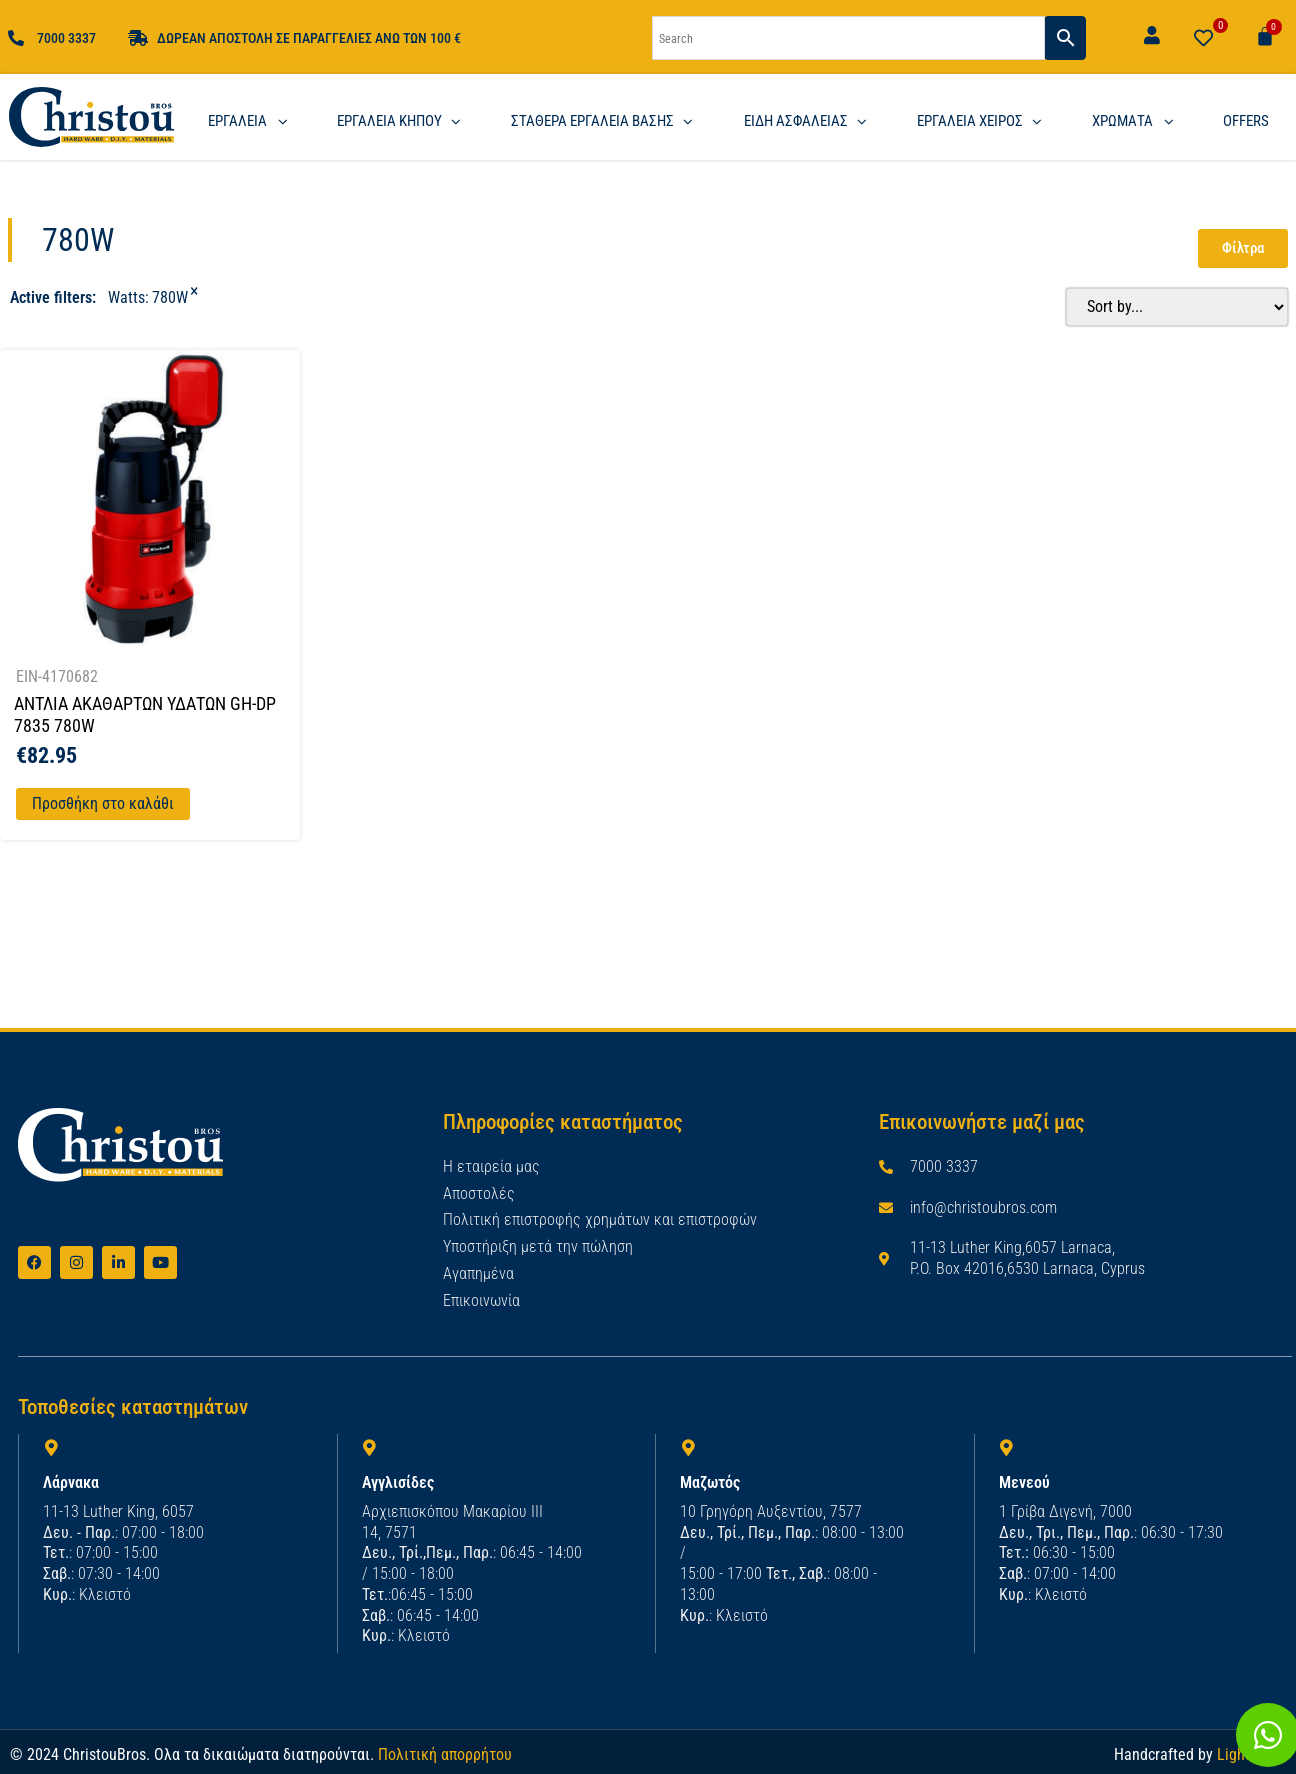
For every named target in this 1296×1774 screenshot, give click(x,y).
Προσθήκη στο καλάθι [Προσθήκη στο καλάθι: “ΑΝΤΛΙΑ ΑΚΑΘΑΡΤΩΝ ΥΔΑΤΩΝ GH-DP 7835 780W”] (103, 803)
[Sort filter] (1171, 306)
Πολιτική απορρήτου (445, 1753)
